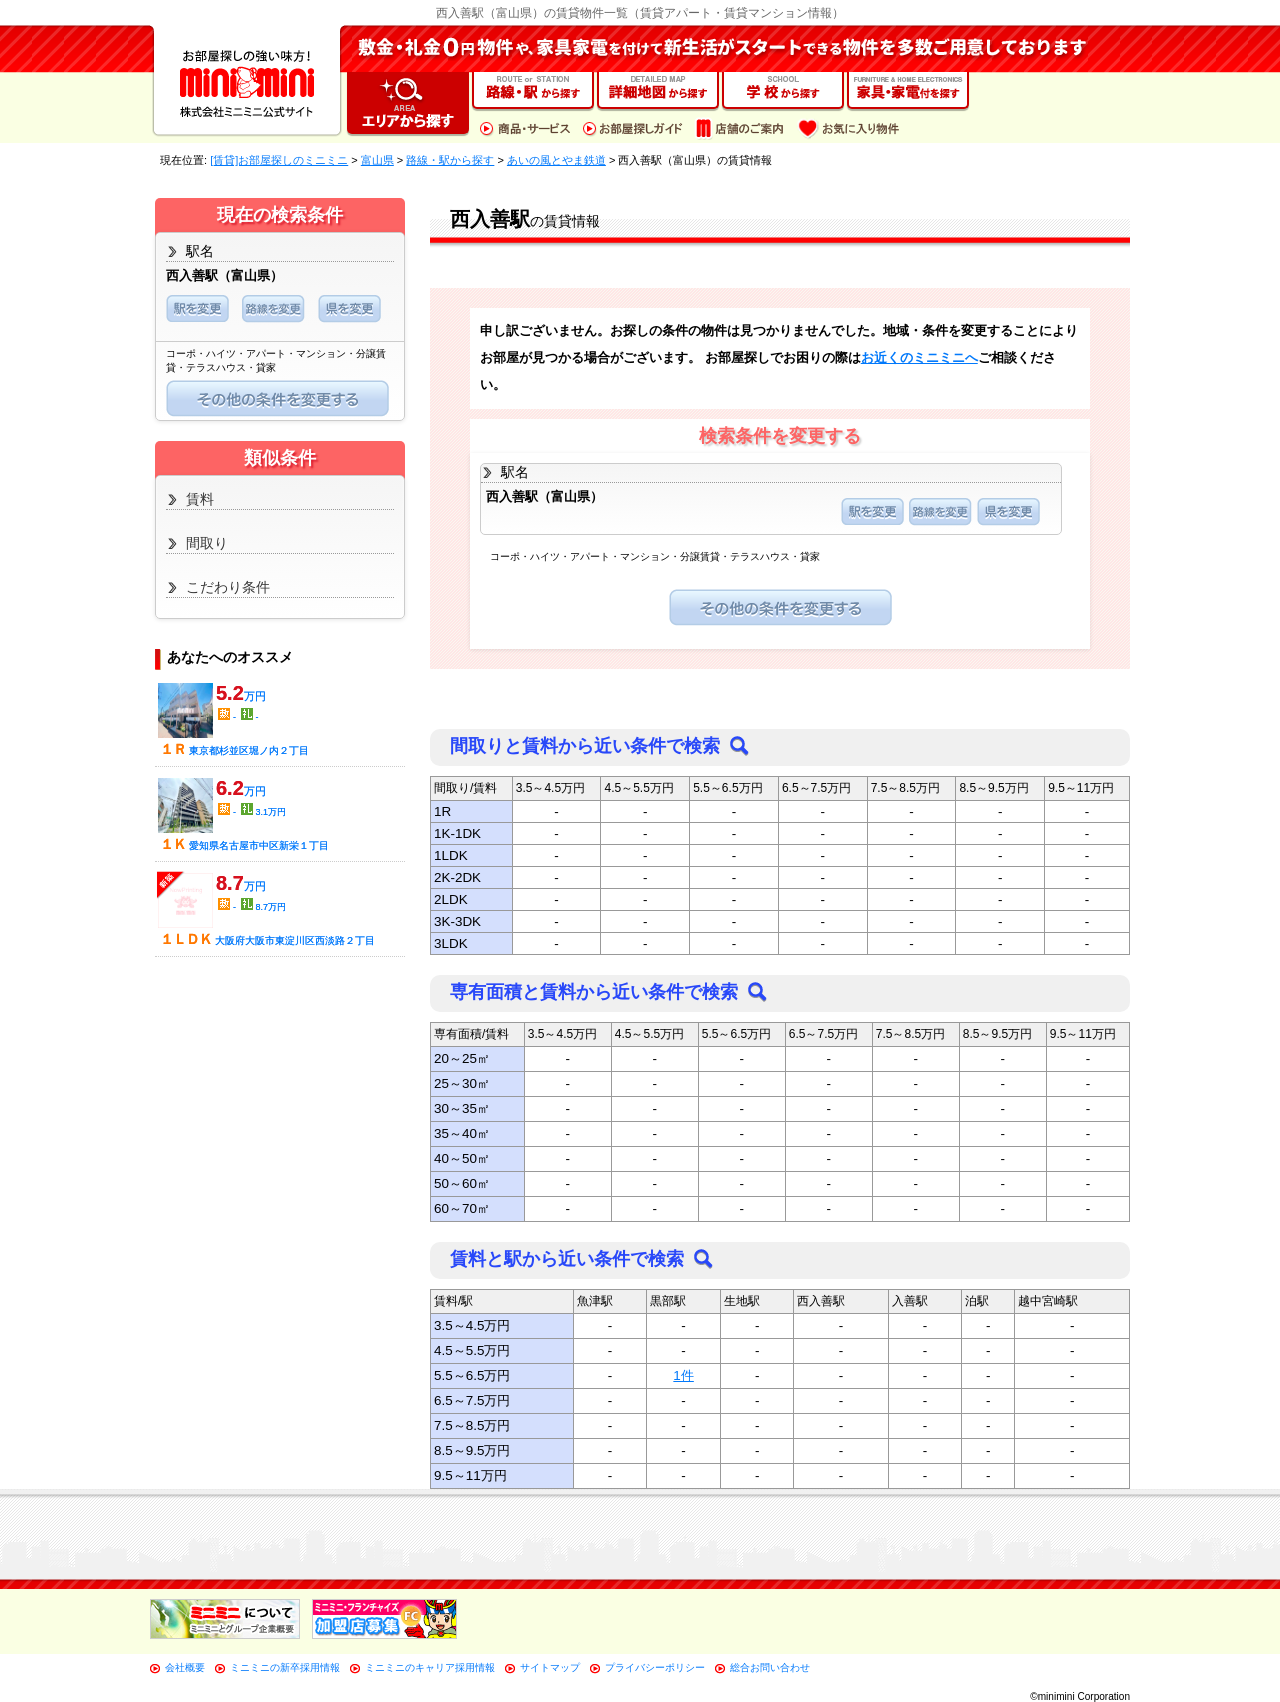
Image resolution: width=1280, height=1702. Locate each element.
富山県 (377, 160)
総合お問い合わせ (770, 1667)
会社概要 (185, 1667)
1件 (683, 1375)
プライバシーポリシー (655, 1667)
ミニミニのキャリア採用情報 (430, 1667)
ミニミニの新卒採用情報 (285, 1667)
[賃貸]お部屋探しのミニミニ (279, 160)
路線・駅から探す (450, 160)
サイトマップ (550, 1667)
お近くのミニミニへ (919, 357)
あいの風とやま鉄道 (556, 160)
